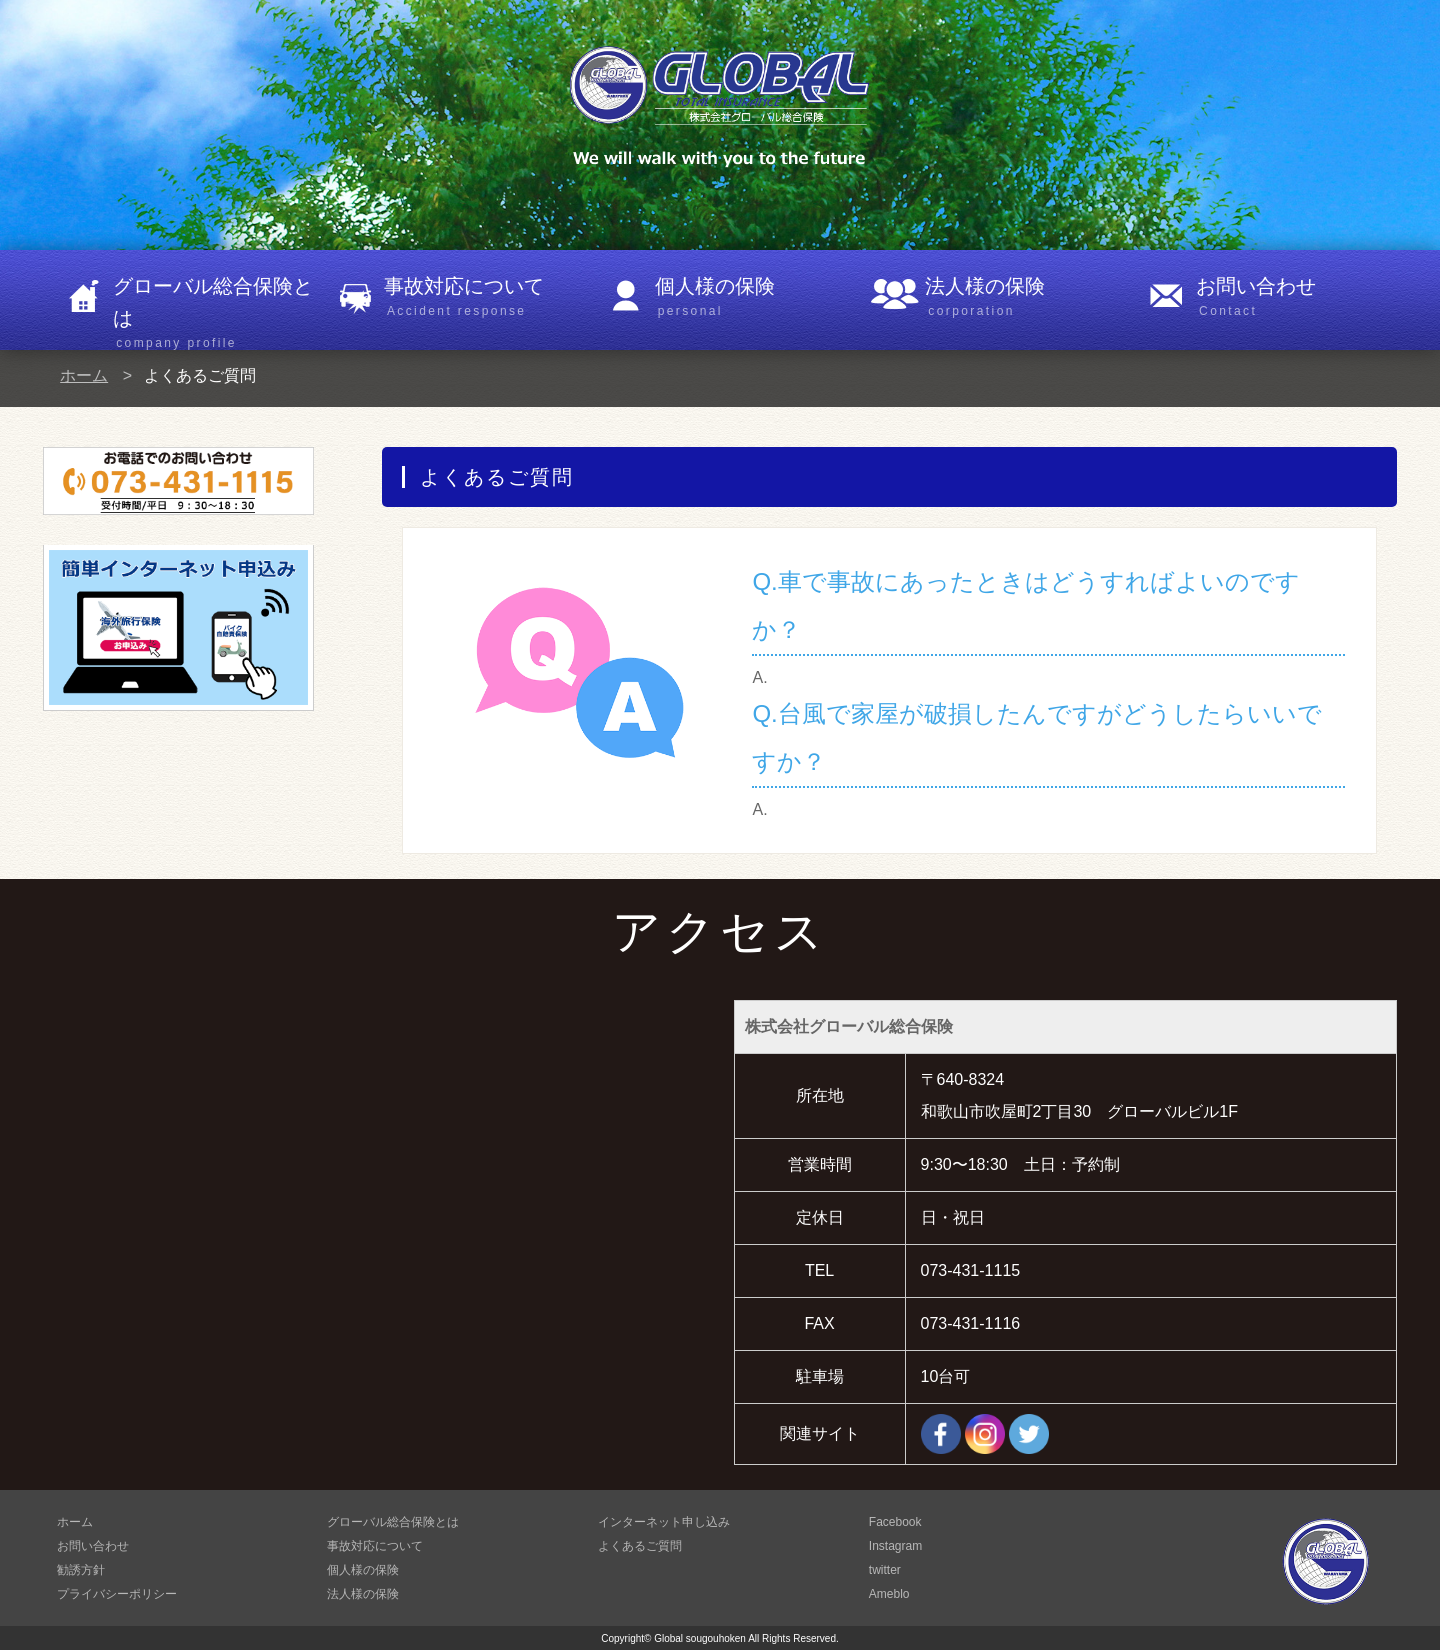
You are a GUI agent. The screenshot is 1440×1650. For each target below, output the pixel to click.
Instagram (895, 1546)
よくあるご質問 (640, 1546)
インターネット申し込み (664, 1522)
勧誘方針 (81, 1570)
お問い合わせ (1296, 298)
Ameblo (889, 1594)
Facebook (895, 1522)
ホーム (84, 375)
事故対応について (484, 298)
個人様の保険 (755, 298)
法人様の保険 (1025, 298)
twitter (885, 1570)
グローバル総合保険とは (213, 307)
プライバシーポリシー (117, 1594)
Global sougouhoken (700, 1638)
